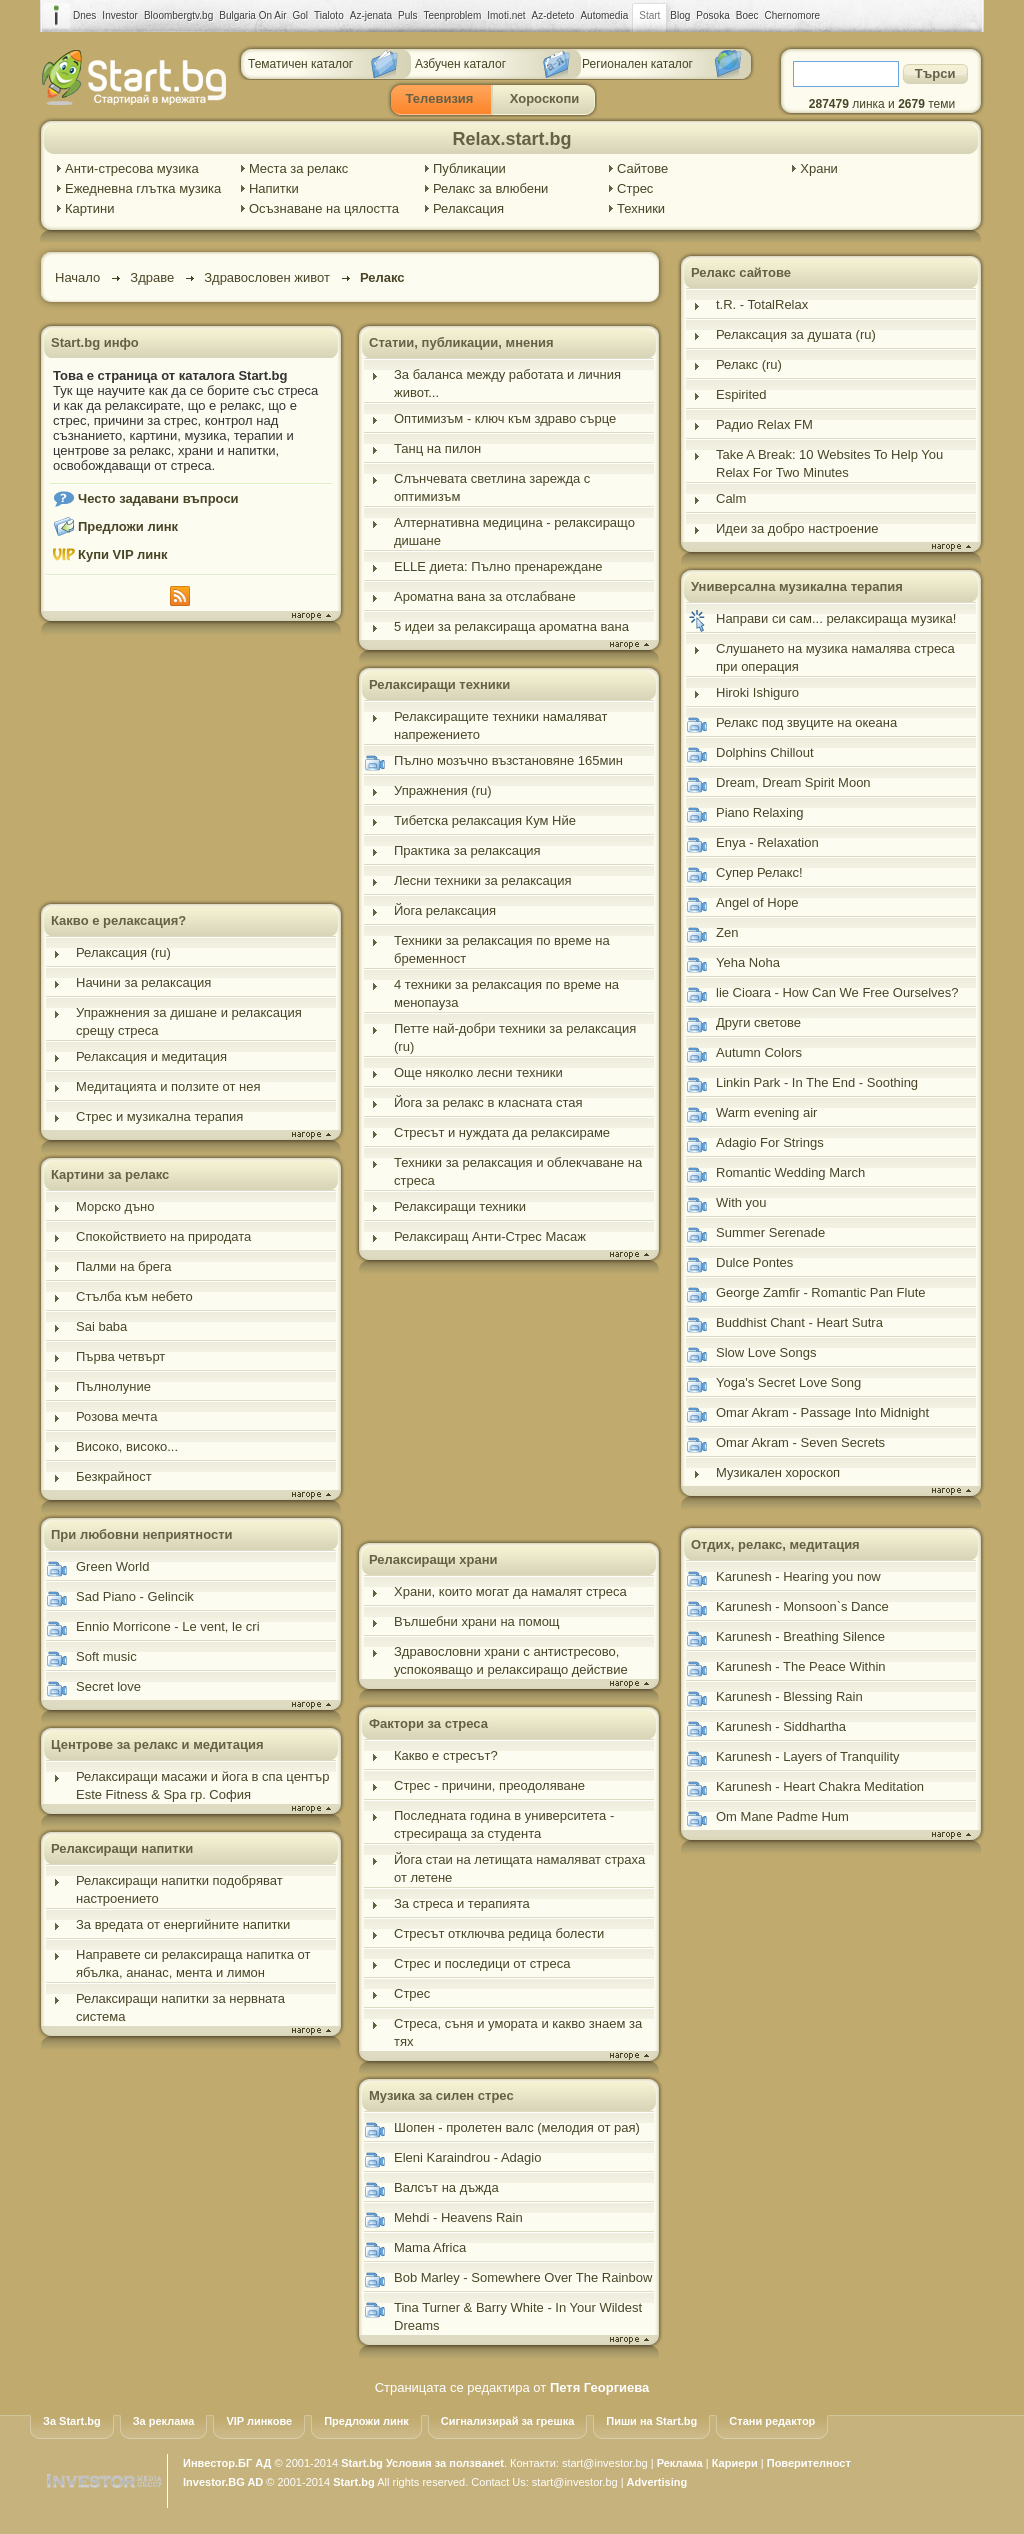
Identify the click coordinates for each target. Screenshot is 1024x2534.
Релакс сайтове (741, 272)
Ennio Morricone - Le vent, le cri (168, 1626)
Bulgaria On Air (252, 15)
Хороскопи (545, 98)
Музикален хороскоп (778, 1472)
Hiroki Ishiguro (757, 692)
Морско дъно (115, 1206)
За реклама (164, 2421)
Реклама (680, 2463)
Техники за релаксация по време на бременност (502, 949)
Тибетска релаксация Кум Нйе (485, 820)
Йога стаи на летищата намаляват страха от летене (519, 1868)
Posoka (712, 15)
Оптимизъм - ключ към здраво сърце (505, 418)
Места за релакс (298, 168)
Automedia (604, 15)
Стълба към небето (134, 1296)
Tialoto (329, 15)
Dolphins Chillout (765, 752)
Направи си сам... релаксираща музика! (836, 618)
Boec (747, 15)
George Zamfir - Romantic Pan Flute (821, 1292)
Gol (301, 15)
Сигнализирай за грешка (507, 2421)
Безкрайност (114, 1476)
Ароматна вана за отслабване (485, 596)
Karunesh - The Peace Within (801, 1666)
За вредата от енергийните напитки (183, 1924)
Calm (731, 498)
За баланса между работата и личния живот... (507, 383)
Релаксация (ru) (123, 952)
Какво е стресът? (446, 1755)
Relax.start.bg (511, 139)
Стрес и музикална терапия (159, 1116)
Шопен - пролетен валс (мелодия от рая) (517, 2127)
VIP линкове (259, 2421)
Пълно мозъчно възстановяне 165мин (508, 760)
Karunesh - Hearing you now (798, 1576)
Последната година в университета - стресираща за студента (504, 1824)
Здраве (152, 277)
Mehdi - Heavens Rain (458, 2217)
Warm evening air (766, 1112)
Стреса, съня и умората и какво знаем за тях (518, 2032)
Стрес (635, 188)
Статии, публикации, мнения (461, 342)
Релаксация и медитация (151, 1056)
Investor (120, 15)
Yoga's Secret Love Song (788, 1382)
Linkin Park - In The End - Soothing (817, 1082)
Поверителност (809, 2463)
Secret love (108, 1686)
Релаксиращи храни (433, 1559)
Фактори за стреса (428, 1723)
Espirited (741, 394)
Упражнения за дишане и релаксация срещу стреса (189, 1021)
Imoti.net (506, 15)
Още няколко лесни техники (478, 1072)
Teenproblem (452, 15)
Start (649, 16)
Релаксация (468, 208)
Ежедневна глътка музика (143, 188)
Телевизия (440, 98)
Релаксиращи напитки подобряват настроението (179, 1889)
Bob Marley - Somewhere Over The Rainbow (523, 2277)
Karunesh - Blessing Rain (789, 1696)
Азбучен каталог (460, 64)
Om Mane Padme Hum (782, 1816)
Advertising (657, 2482)
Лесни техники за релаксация (483, 880)
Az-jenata (371, 15)
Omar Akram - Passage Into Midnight (822, 1412)
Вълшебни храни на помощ (477, 1621)
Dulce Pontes (754, 1262)
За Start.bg (72, 2421)
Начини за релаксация (143, 982)
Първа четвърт (120, 1356)
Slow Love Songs (766, 1352)
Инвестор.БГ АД (227, 2463)
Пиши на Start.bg (651, 2421)
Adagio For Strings (770, 1142)
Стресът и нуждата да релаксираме (502, 1132)
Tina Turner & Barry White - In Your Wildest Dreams (518, 2316)
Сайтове (642, 168)
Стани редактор (772, 2421)
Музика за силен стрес (441, 2095)
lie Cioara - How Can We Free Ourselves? (837, 992)
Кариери (735, 2463)
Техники (641, 208)
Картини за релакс (110, 1174)
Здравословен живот (267, 277)
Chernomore (793, 15)
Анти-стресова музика (132, 168)
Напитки (274, 188)
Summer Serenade (770, 1232)
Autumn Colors (759, 1052)
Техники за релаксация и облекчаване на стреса (518, 1171)
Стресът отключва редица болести (499, 1933)
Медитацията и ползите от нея (168, 1086)
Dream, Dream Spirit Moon (793, 782)
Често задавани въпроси (158, 498)
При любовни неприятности (142, 1534)
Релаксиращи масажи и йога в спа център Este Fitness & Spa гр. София (202, 1785)
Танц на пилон (437, 448)
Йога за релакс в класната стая (488, 1102)
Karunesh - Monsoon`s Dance (802, 1606)
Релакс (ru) (749, 364)
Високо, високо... (127, 1446)
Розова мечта (116, 1416)
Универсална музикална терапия (797, 586)
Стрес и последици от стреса (482, 1963)
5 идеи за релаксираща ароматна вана (511, 626)
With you (741, 1202)
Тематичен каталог (300, 64)
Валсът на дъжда (446, 2187)
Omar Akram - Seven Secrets (800, 1442)
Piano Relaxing (759, 812)
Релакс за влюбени (490, 188)
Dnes (84, 15)
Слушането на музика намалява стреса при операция (835, 657)
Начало (77, 277)
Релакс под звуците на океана (806, 722)
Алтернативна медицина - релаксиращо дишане (514, 531)
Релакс (382, 277)
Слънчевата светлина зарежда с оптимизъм (492, 487)
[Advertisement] (191, 765)
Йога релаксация (445, 910)
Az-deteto (553, 15)
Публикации (469, 168)
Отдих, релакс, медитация (775, 1544)
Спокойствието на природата (163, 1236)
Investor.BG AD (223, 2482)
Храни (819, 168)
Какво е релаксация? (118, 920)
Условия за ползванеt (445, 2463)
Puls (407, 15)
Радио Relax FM (764, 424)
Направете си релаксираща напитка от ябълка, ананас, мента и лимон (193, 1963)
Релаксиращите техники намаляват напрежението (501, 725)
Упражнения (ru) (443, 790)
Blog (680, 15)
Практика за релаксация (467, 850)
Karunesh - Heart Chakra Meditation (820, 1786)
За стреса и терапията (462, 1903)
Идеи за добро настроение (797, 528)
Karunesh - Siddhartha (781, 1726)
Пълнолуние (113, 1386)
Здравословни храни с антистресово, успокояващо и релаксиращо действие (511, 1660)
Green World (112, 1566)
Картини (89, 208)
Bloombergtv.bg (178, 15)
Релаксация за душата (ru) (796, 334)
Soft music (106, 1656)
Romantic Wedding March (790, 1172)
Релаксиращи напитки (122, 1848)
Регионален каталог (637, 64)
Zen (727, 932)
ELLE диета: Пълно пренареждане (498, 566)
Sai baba (101, 1326)
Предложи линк (128, 526)
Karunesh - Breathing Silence (800, 1636)
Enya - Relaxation (767, 842)
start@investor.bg (605, 2463)
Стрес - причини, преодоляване (489, 1785)
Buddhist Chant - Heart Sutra (799, 1322)
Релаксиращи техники (439, 684)
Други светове (758, 1022)
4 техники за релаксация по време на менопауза (506, 993)
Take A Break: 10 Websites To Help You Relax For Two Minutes (829, 463)
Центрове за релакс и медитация (157, 1744)
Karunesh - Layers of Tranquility (808, 1756)
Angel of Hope (757, 902)
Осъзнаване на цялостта (324, 208)
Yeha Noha (748, 962)
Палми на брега (124, 1266)
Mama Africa (430, 2247)
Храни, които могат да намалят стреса (510, 1591)
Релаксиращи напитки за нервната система (180, 2007)
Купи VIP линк (123, 554)
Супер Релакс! (759, 872)
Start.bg (362, 2463)
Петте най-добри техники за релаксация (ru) (515, 1037)
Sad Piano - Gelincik (135, 1596)
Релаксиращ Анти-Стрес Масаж (490, 1236)
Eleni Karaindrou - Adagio (467, 2157)
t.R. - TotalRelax (762, 304)
